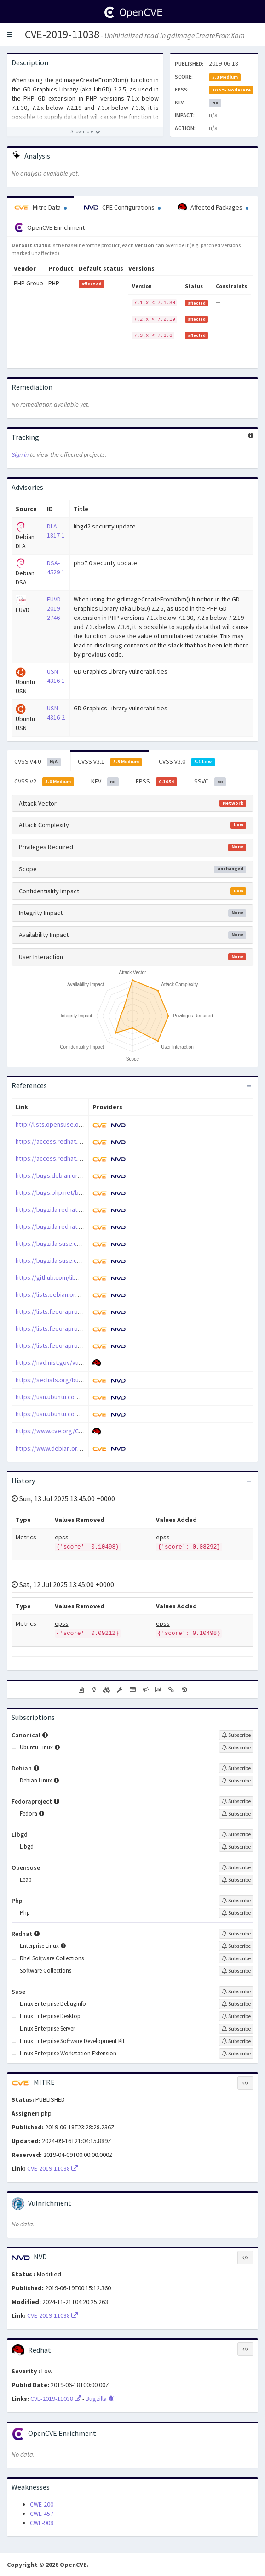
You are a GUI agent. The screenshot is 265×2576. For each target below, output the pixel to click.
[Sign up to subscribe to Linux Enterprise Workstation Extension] (236, 2053)
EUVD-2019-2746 (55, 608)
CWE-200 (41, 2504)
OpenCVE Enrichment (49, 227)
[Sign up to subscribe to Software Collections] (236, 1971)
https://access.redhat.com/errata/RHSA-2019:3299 (85, 1158)
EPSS (156, 781)
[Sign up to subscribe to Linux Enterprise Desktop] (236, 2016)
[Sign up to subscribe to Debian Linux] (236, 1781)
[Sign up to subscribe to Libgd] (236, 1834)
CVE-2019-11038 (62, 34)
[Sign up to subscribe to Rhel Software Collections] (236, 1958)
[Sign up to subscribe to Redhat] (236, 1934)
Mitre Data (40, 207)
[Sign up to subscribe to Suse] (236, 1991)
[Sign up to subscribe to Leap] (236, 1880)
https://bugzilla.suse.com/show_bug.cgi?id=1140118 (88, 1243)
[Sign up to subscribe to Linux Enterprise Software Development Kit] (236, 2041)
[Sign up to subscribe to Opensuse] (236, 1867)
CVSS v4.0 (37, 761)
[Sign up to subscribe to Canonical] (236, 1735)
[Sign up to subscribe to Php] (236, 1900)
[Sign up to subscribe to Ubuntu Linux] (236, 1747)
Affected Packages (213, 207)
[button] (9, 34)
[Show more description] (85, 132)
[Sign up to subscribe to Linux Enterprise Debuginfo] (236, 2004)
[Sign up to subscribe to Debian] (236, 1768)
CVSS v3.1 (110, 761)
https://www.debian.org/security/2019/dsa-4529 (82, 1448)
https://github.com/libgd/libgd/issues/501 (74, 1277)
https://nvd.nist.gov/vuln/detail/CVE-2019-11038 (81, 1362)
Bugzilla (100, 2398)
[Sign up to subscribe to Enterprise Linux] (236, 1946)
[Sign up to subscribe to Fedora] (236, 1814)
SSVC (210, 781)
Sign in (20, 454)
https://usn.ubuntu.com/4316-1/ (59, 1397)
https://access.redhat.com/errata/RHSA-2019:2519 (85, 1141)
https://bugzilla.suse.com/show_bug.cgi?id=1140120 (88, 1260)
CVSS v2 (44, 781)
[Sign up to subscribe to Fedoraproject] (236, 1801)
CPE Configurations (122, 207)
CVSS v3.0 (187, 761)
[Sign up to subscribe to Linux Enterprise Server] (236, 2029)
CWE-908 (41, 2523)
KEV (105, 781)
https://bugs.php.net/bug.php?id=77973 (70, 1192)
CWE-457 (41, 2513)
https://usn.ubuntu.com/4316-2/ (59, 1414)
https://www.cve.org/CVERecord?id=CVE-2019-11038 (87, 1431)
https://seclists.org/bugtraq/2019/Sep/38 (73, 1380)
